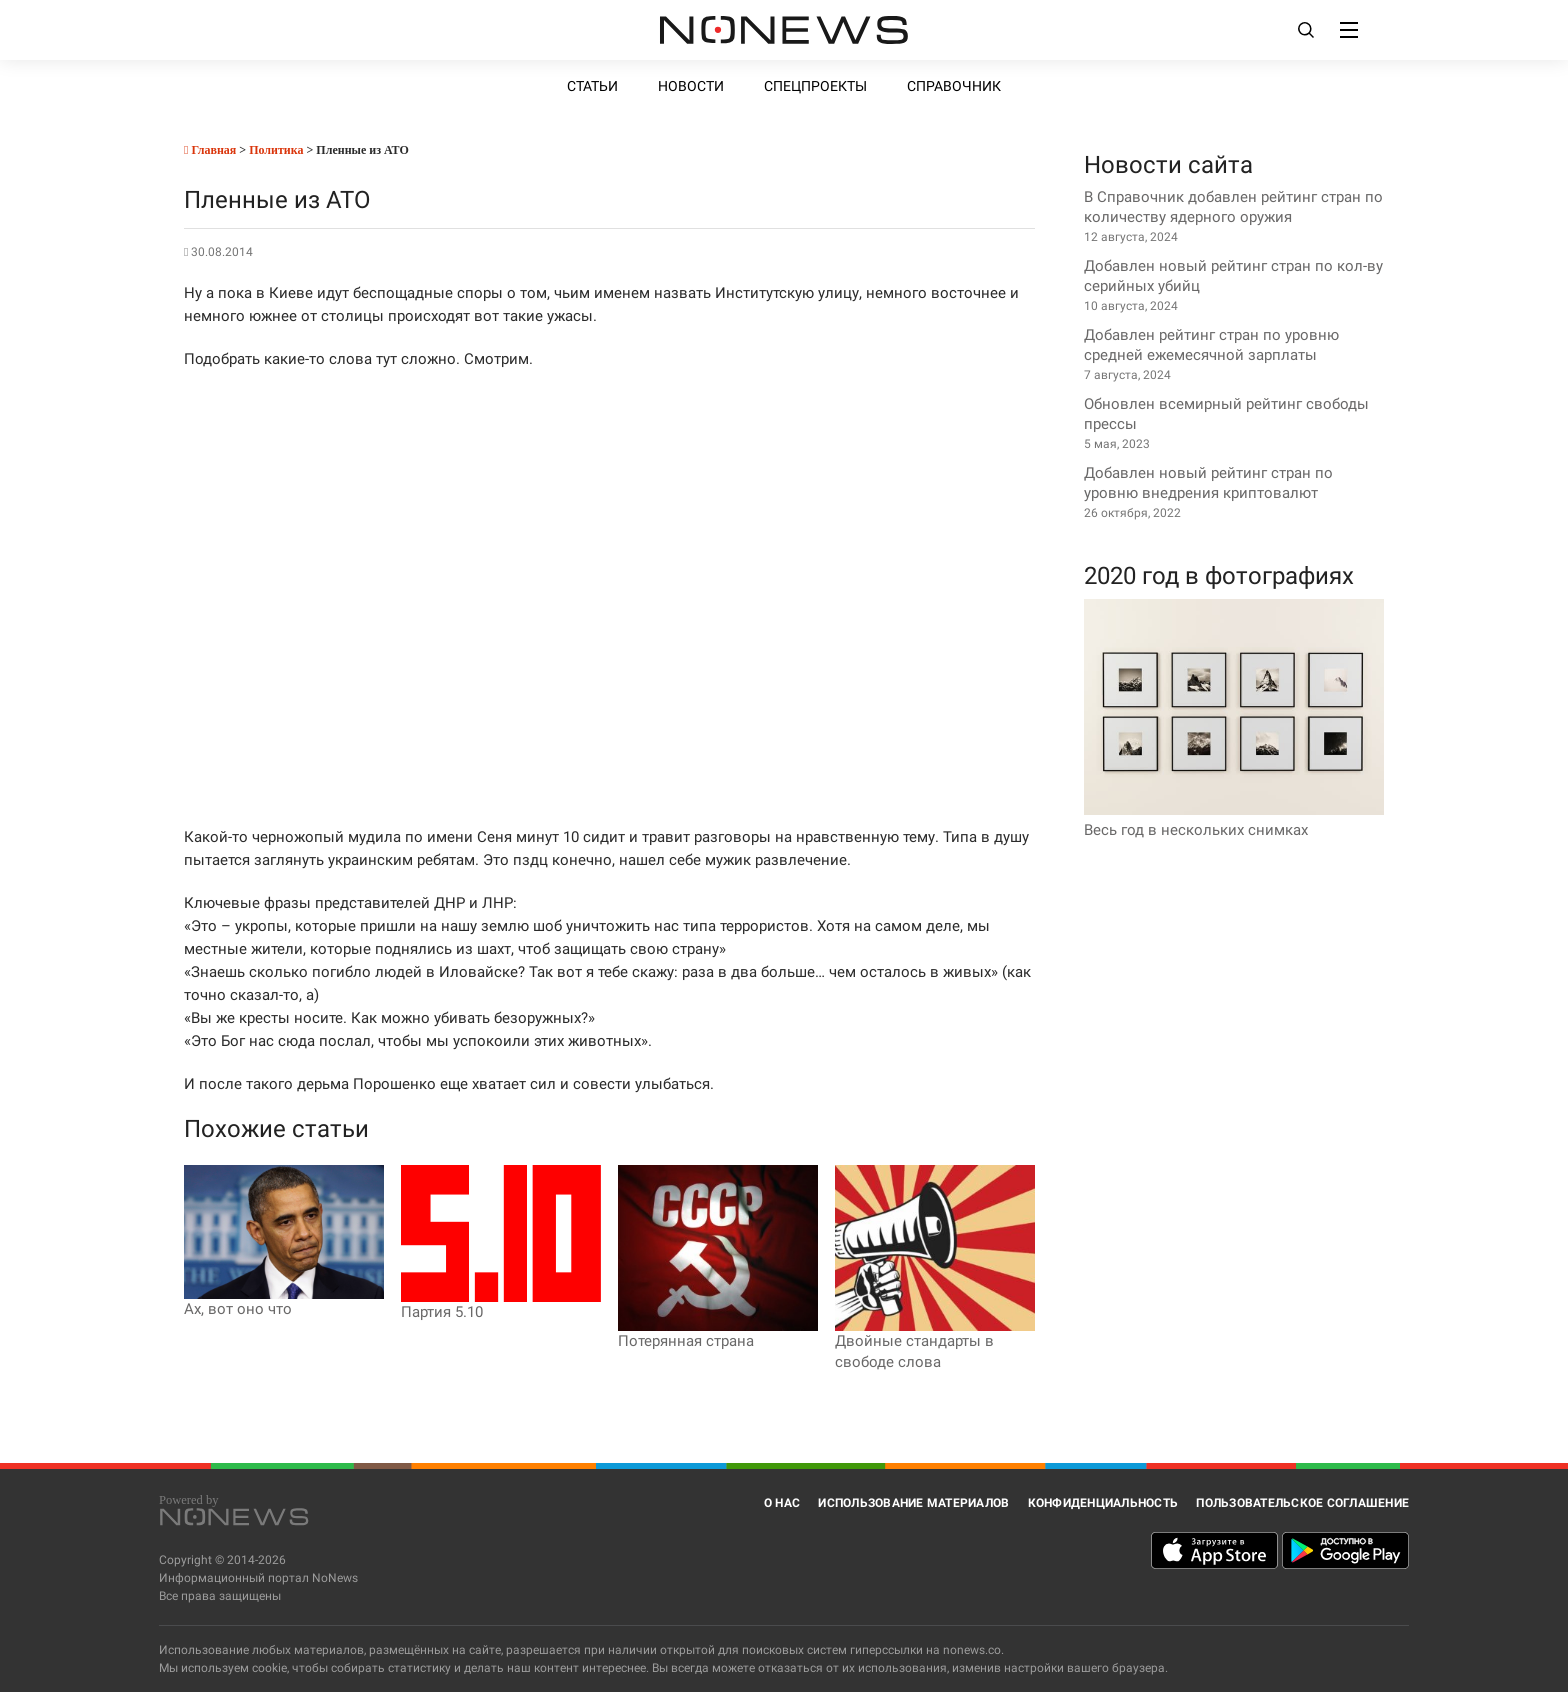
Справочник (954, 86)
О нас (782, 1503)
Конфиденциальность (1103, 1503)
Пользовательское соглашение (1302, 1503)
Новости (691, 86)
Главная (210, 150)
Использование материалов (913, 1503)
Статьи (592, 86)
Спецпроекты (815, 86)
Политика (276, 150)
